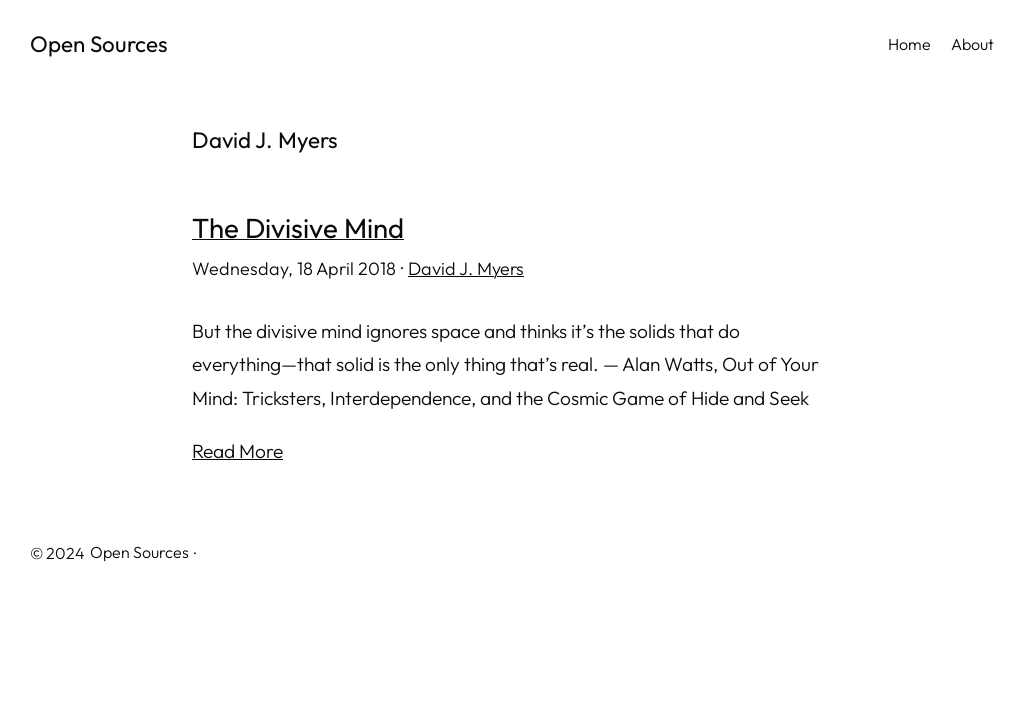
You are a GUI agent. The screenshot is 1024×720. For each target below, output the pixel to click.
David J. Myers (466, 268)
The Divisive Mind (298, 228)
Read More (237, 451)
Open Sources (99, 44)
